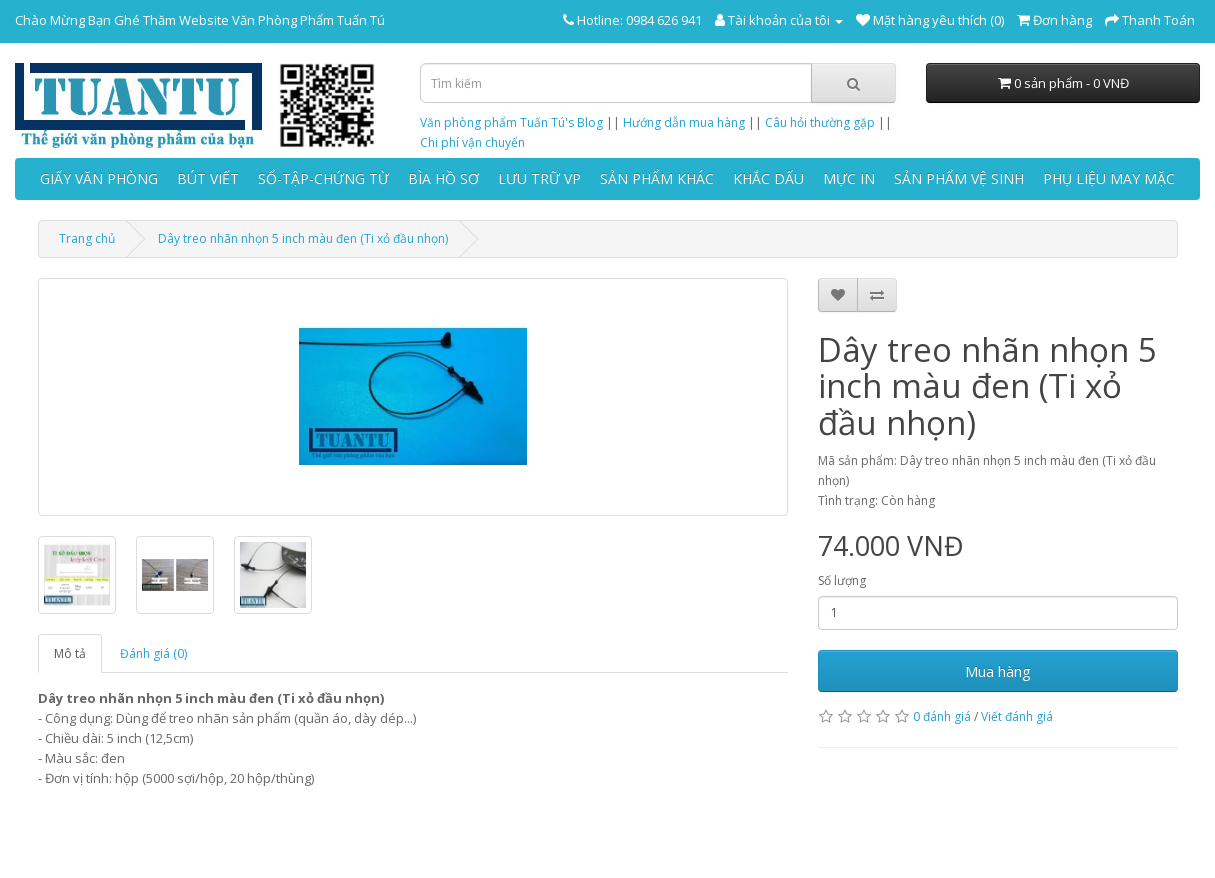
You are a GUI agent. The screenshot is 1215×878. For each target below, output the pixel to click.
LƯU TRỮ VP (539, 178)
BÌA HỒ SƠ (443, 178)
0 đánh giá (942, 716)
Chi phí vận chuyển (472, 142)
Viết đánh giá (1017, 716)
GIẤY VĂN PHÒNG (99, 178)
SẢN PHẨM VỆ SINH (959, 178)
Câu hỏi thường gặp (820, 122)
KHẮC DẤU (768, 178)
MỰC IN (849, 178)
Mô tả (70, 653)
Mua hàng (998, 671)
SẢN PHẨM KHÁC (657, 178)
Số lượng (842, 580)
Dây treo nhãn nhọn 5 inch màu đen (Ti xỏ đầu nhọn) (303, 238)
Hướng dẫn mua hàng (684, 122)
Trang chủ (87, 238)
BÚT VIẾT (208, 178)
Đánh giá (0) (153, 653)
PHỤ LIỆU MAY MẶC (1109, 178)
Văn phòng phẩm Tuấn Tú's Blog (511, 122)
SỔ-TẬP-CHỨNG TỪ (323, 178)
